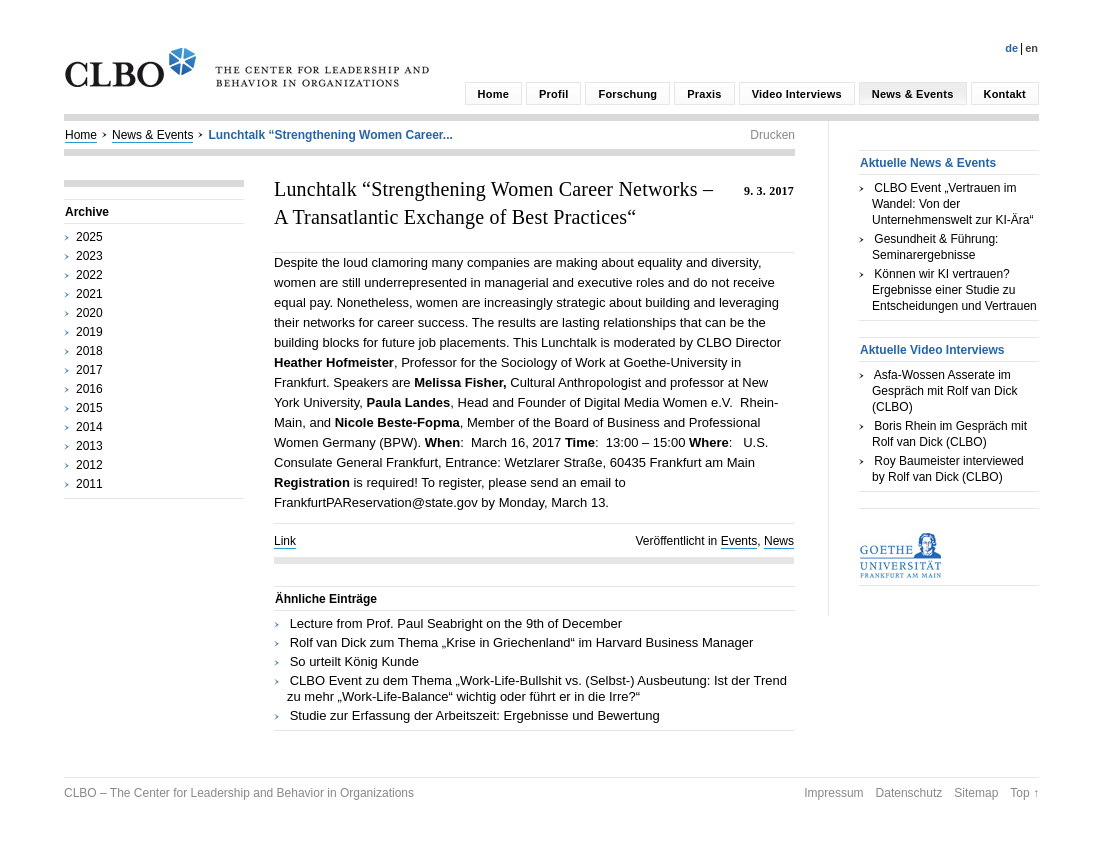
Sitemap (976, 793)
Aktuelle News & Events (928, 163)
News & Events (913, 94)
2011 (89, 484)
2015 (89, 408)
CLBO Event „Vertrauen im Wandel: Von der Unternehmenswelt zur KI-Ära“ (952, 204)
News (779, 541)
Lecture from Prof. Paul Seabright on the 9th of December (456, 623)
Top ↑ (1024, 793)
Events (739, 541)
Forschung (627, 94)
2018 (89, 351)
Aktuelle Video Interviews (932, 350)
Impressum (833, 793)
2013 (89, 446)
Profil (553, 94)
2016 (89, 389)
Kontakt (1005, 94)
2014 (89, 427)
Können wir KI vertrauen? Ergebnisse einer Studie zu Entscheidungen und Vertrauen (954, 290)
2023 (89, 256)
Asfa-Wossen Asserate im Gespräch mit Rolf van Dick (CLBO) (944, 391)
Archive (87, 212)
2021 (89, 294)
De (1011, 48)
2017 (89, 370)
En (1031, 48)
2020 (89, 313)
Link (285, 541)
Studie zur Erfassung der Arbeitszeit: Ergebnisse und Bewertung (475, 715)
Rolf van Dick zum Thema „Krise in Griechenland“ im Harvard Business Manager (522, 642)
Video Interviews (797, 94)
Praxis (704, 94)
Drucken (772, 135)
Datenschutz (909, 793)
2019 (89, 332)
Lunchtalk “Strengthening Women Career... (330, 135)
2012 (89, 465)
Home (493, 94)
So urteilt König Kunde (354, 661)
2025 (89, 237)
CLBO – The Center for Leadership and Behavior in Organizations (239, 793)
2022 (89, 275)
